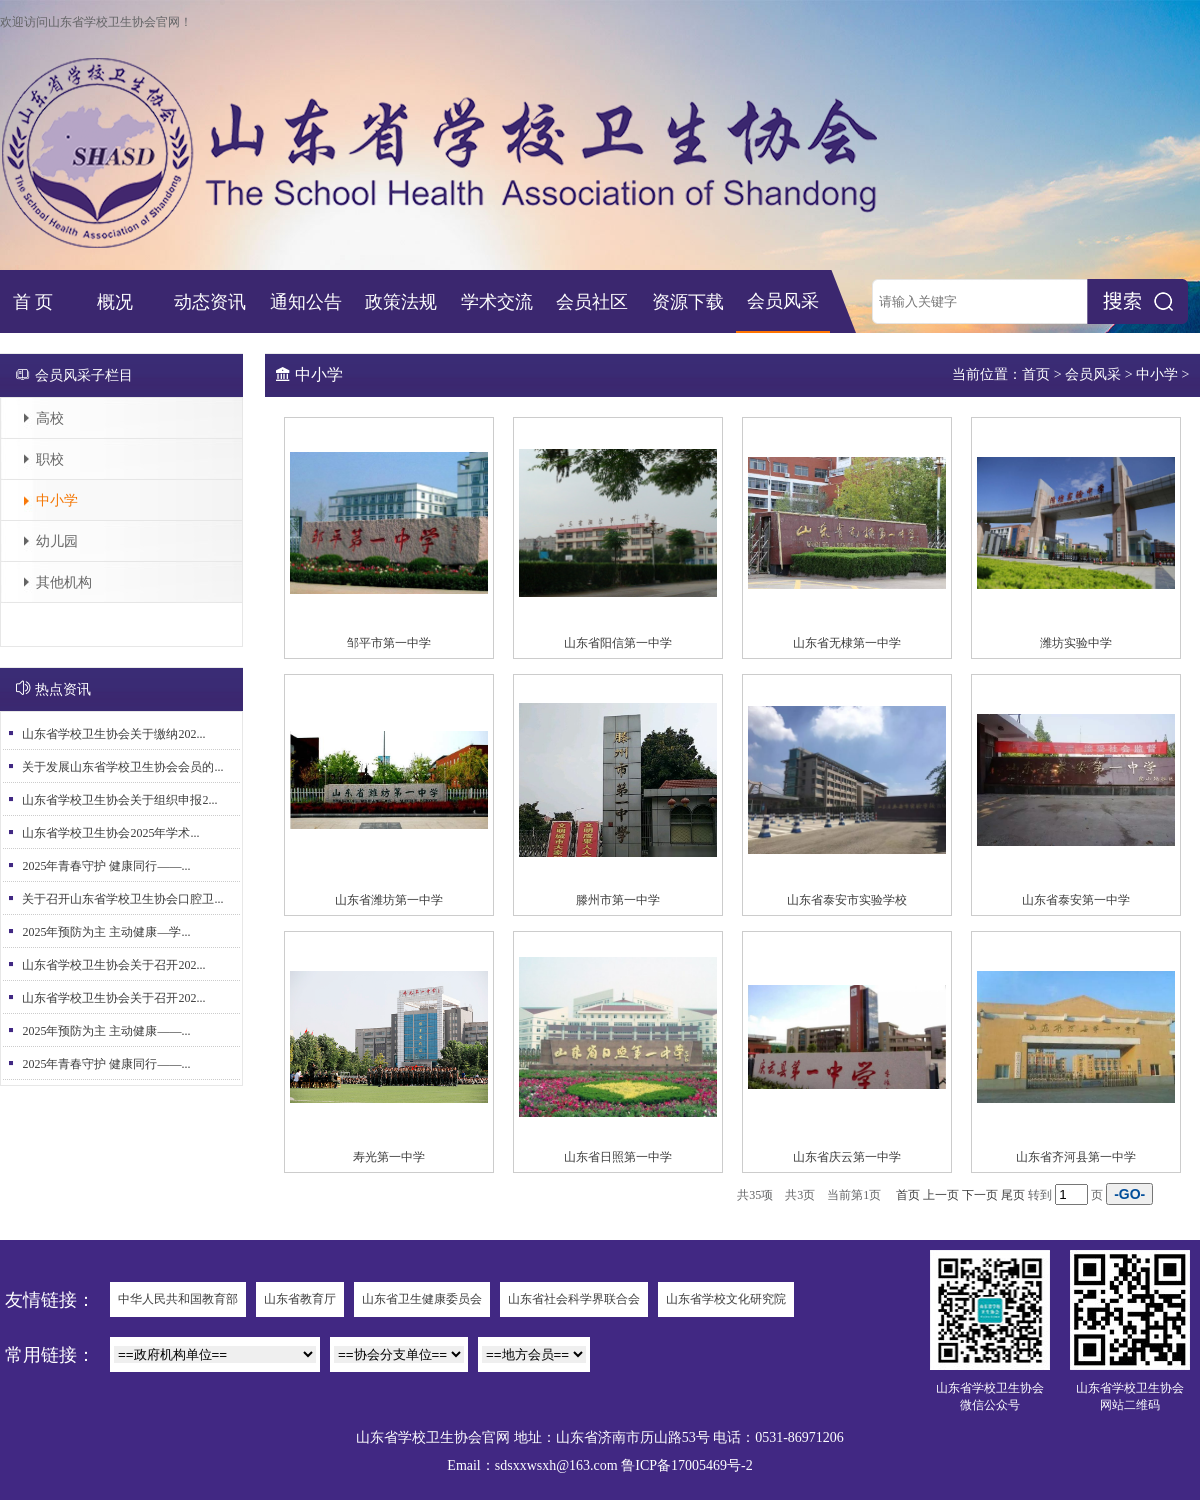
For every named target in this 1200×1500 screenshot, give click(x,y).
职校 (50, 459)
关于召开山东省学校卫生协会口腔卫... (122, 899)
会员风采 (783, 301)
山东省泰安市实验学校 (847, 900)
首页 (1036, 374)
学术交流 (497, 302)
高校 (50, 418)
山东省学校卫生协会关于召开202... (113, 965)
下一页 (980, 1195)
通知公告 (306, 302)
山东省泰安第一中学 (1076, 900)
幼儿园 (57, 541)
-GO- (1129, 1194)
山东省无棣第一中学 (847, 643)
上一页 (941, 1195)
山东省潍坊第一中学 (389, 900)
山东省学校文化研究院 (726, 1299)
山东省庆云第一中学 (847, 1157)
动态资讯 (210, 302)
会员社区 (592, 302)
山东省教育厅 (300, 1299)
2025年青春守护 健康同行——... (106, 866)
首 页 (33, 302)
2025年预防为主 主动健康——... (106, 1031)
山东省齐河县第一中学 (1076, 1157)
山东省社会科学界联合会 (574, 1299)
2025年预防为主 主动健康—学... (106, 932)
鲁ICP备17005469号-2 (686, 1465)
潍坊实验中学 (1076, 643)
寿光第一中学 (389, 1157)
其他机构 (64, 582)
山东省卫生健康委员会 (422, 1299)
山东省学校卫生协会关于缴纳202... (113, 734)
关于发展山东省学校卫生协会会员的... (122, 767)
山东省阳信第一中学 (618, 643)
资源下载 (688, 302)
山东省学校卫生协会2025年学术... (110, 833)
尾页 (1013, 1195)
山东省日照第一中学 (618, 1157)
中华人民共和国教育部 (178, 1299)
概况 (115, 302)
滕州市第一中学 (618, 900)
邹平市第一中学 (389, 643)
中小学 (57, 500)
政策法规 (401, 302)
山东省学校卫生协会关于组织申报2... (119, 800)
